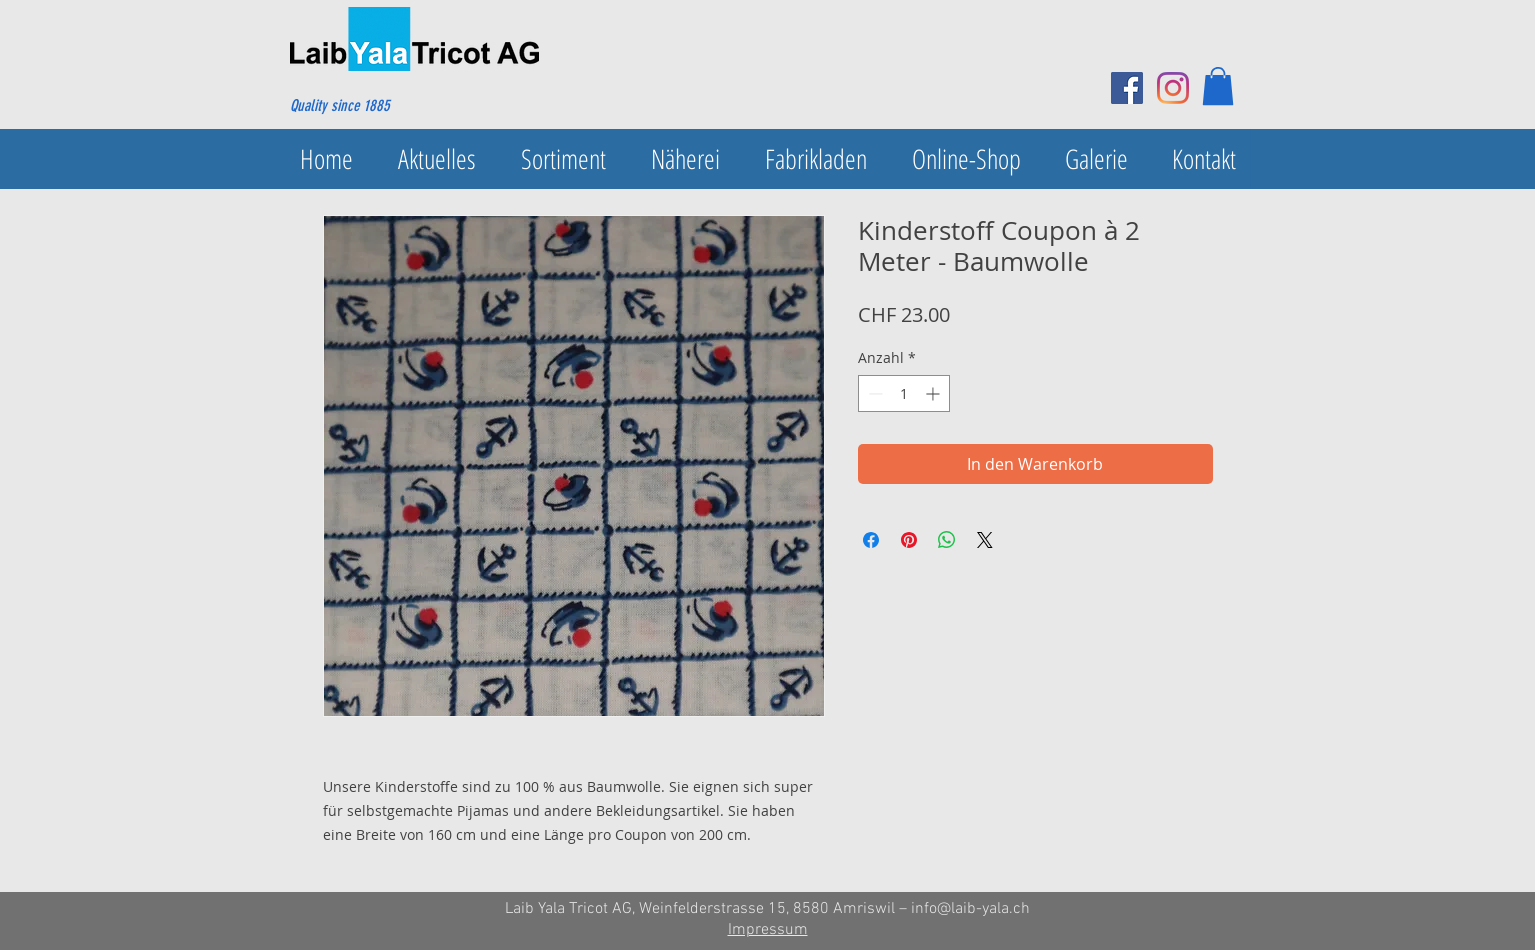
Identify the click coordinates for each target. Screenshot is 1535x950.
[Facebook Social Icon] (1127, 88)
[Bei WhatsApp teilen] (947, 540)
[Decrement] (873, 393)
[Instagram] (1173, 88)
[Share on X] (985, 540)
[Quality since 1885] (386, 106)
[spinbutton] (904, 393)
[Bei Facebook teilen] (871, 540)
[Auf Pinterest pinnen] (909, 540)
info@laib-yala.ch (970, 909)
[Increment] (934, 393)
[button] (1218, 86)
